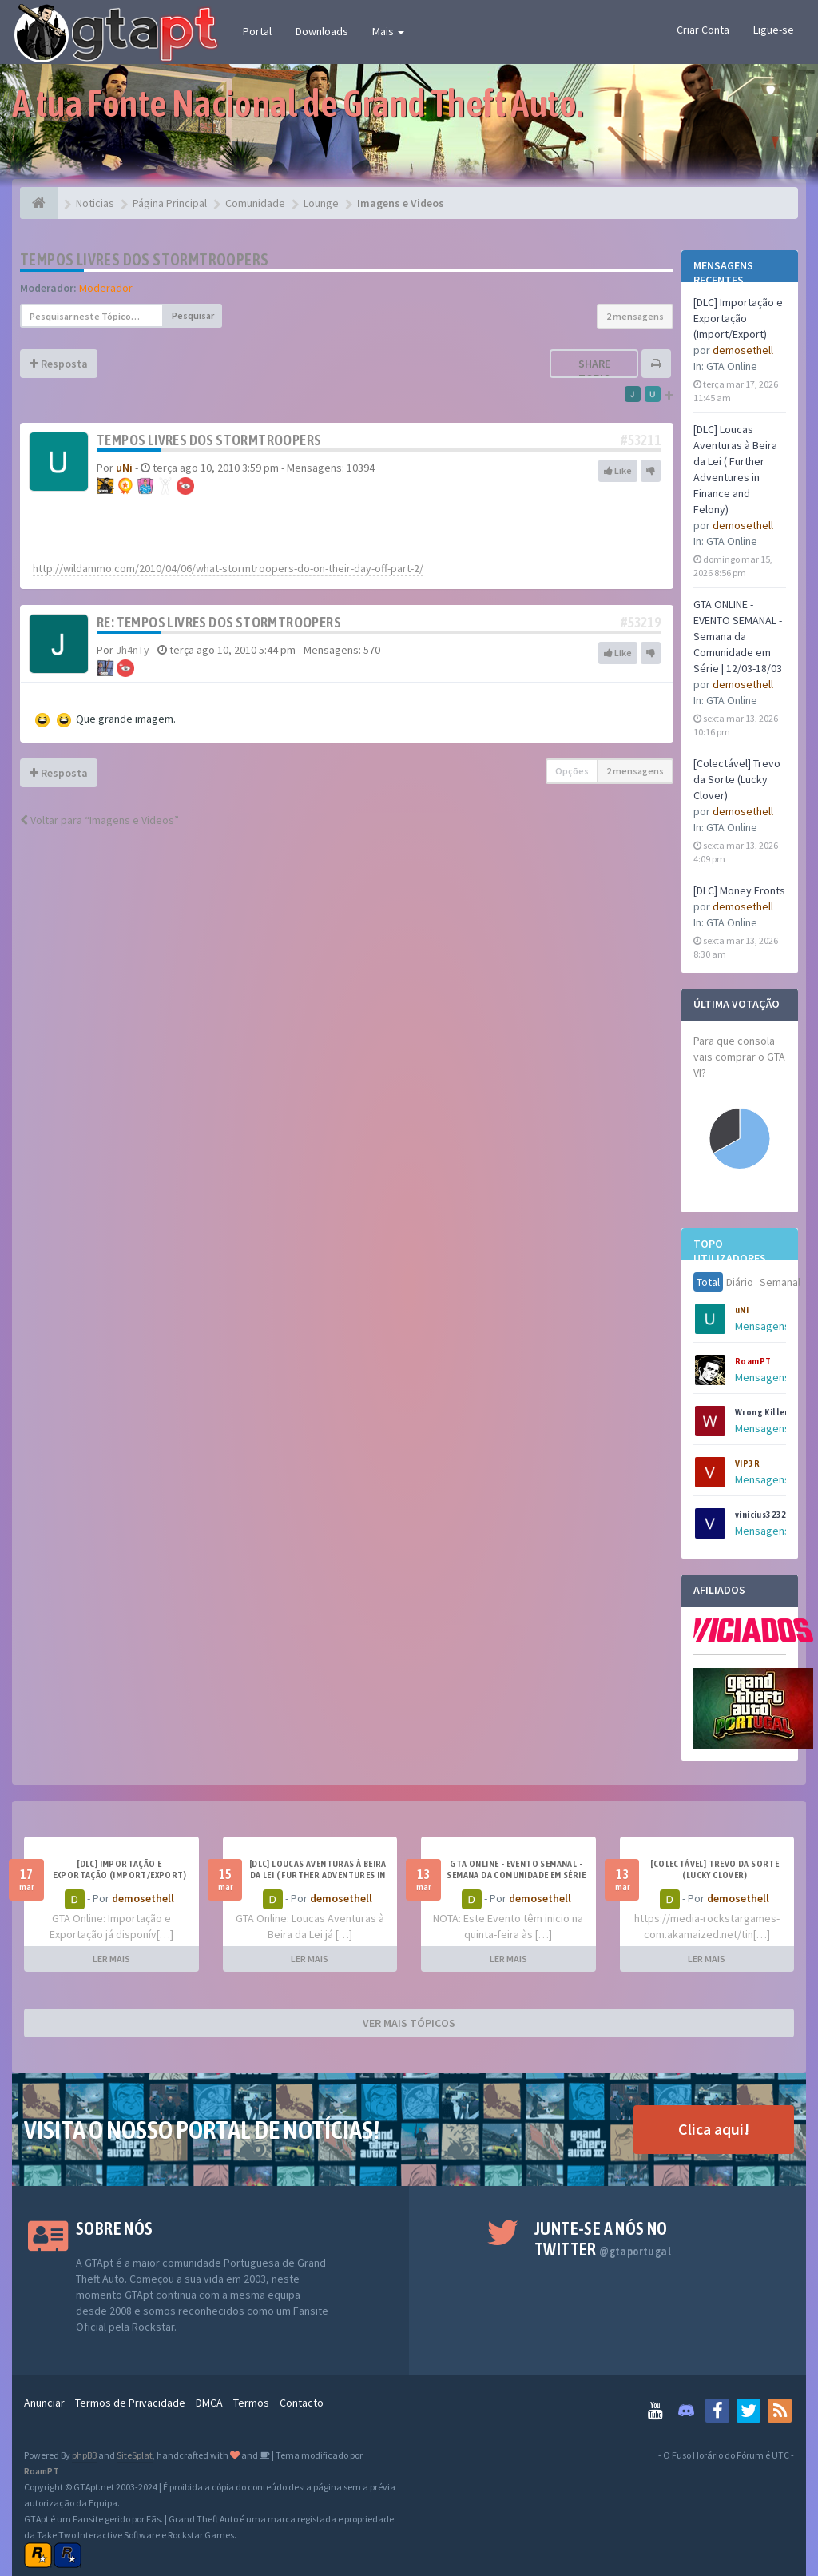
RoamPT (753, 1361)
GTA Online (731, 366)
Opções (572, 771)
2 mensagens (635, 316)
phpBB (84, 2455)
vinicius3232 (761, 1514)
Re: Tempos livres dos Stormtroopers (219, 622)
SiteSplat (135, 2455)
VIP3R (747, 1463)
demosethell (743, 350)
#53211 (641, 440)
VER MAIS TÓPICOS (409, 2023)
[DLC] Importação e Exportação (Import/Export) (738, 318)
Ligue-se (773, 29)
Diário (739, 1282)
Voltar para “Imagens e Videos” (99, 820)
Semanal (780, 1282)
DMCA (209, 2402)
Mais (388, 31)
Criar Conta (703, 29)
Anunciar (44, 2402)
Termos (251, 2402)
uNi (742, 1310)
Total (708, 1282)
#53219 (641, 622)
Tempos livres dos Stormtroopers (144, 259)
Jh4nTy (132, 650)
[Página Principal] (39, 203)
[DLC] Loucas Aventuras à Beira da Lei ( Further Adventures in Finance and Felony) (318, 1875)
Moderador (106, 288)
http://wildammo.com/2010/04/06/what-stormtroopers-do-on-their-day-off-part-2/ (228, 568)
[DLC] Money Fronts (739, 890)
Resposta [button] (59, 363)
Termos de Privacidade (130, 2402)
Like (618, 470)
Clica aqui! (713, 2129)
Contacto (302, 2402)
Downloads (322, 31)
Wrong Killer (761, 1412)
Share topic (594, 370)
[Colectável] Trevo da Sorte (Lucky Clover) (736, 779)
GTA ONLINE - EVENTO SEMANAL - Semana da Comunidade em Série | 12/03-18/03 (737, 636)
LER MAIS (111, 1959)
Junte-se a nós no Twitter (602, 2238)
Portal (257, 31)
